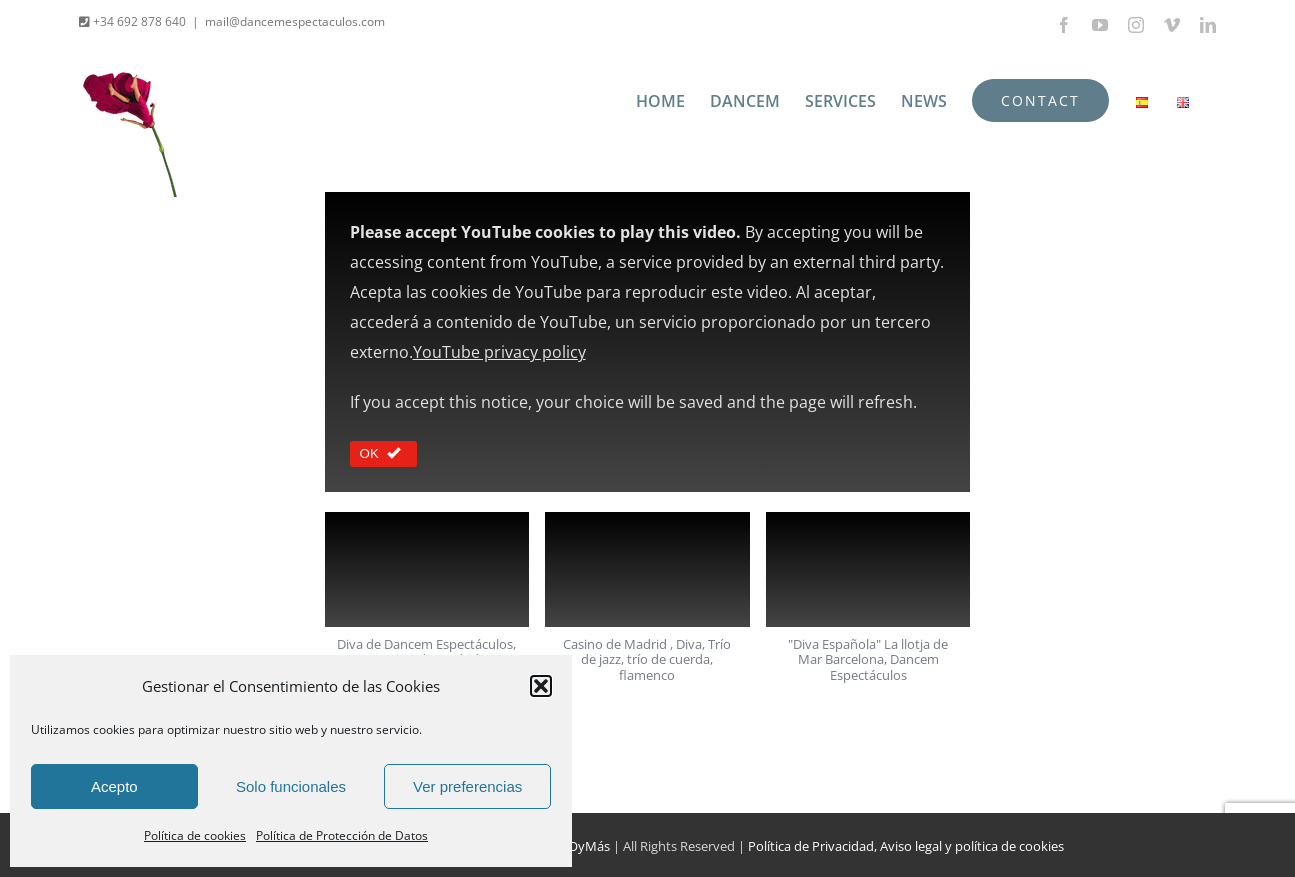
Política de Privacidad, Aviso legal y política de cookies (906, 846)
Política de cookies (195, 835)
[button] (541, 686)
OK (383, 454)
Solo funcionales (291, 786)
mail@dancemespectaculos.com (295, 21)
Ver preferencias (467, 786)
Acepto (114, 786)
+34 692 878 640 (138, 21)
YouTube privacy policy (499, 352)
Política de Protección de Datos (342, 835)
